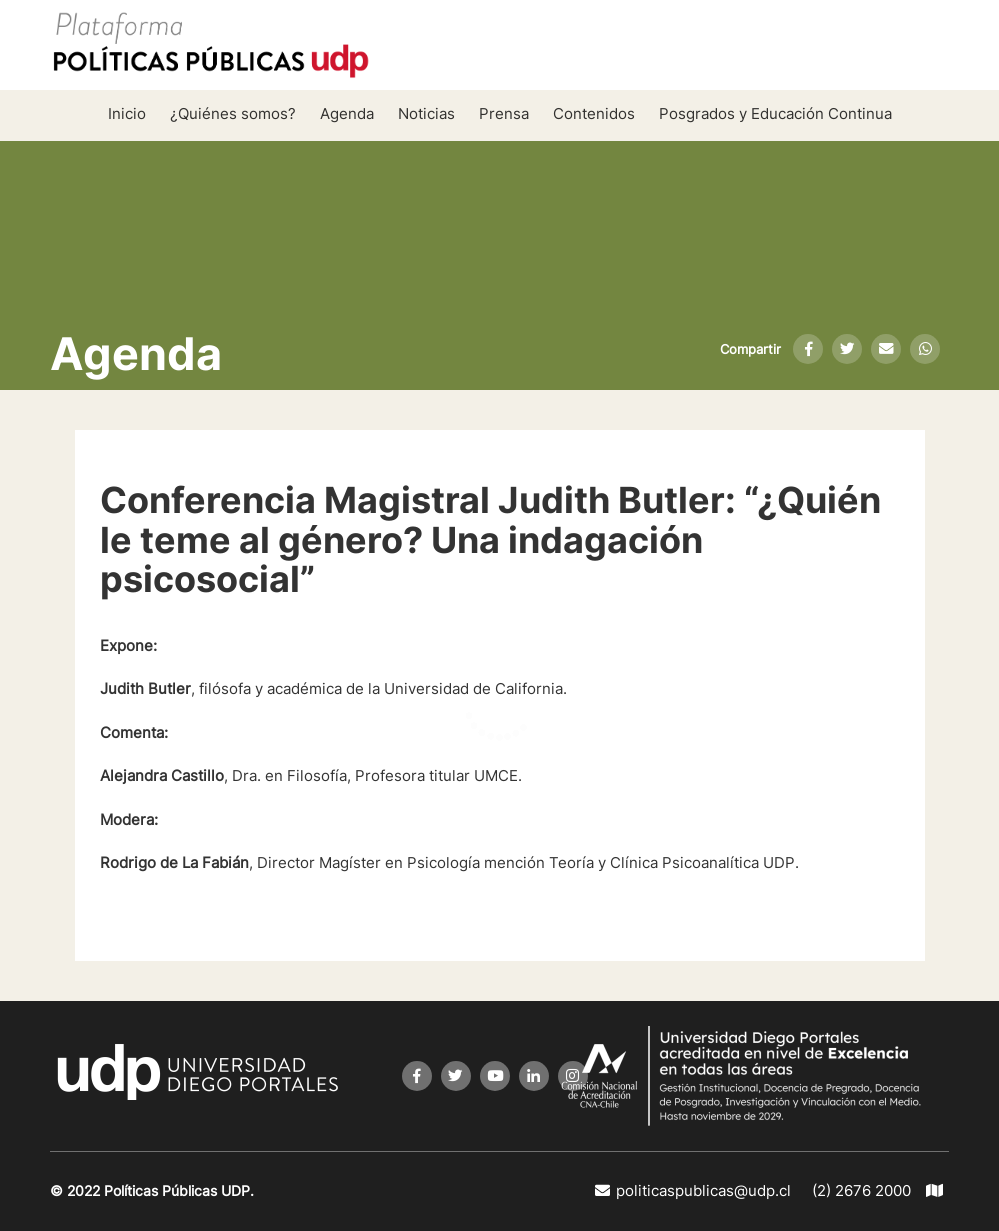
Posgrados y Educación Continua (775, 114)
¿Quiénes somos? (233, 114)
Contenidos (594, 114)
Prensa (504, 114)
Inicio (127, 114)
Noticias (426, 114)
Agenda (347, 114)
